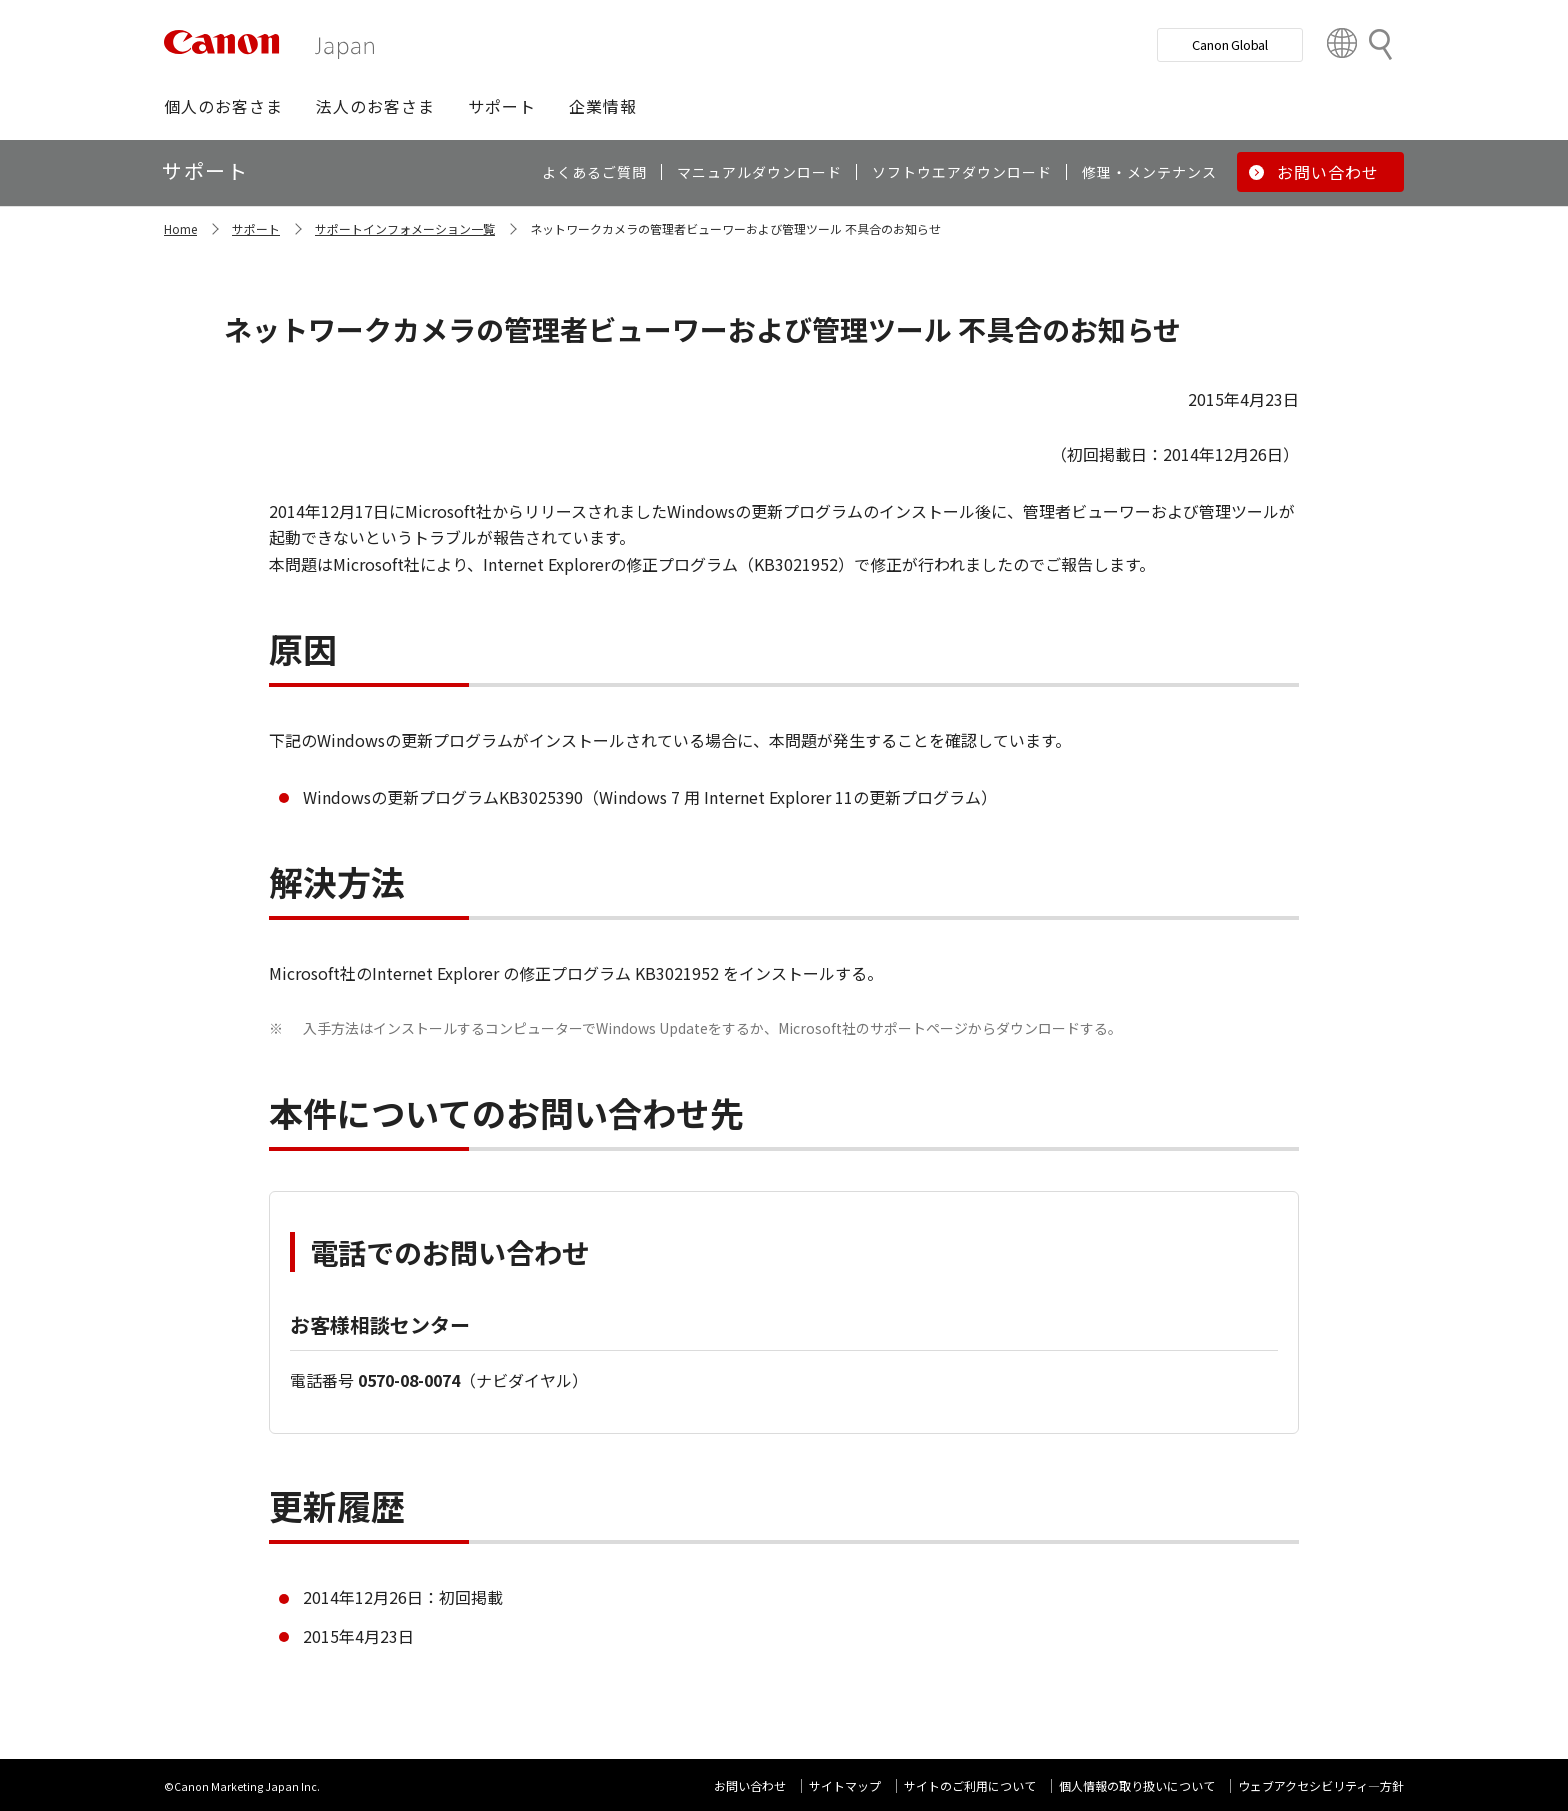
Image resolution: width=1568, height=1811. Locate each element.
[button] (223, 106)
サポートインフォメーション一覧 (405, 228)
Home (180, 228)
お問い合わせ (750, 1785)
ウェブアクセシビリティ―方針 (1321, 1785)
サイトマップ (845, 1785)
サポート (256, 228)
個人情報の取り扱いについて (1137, 1785)
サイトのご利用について (970, 1785)
